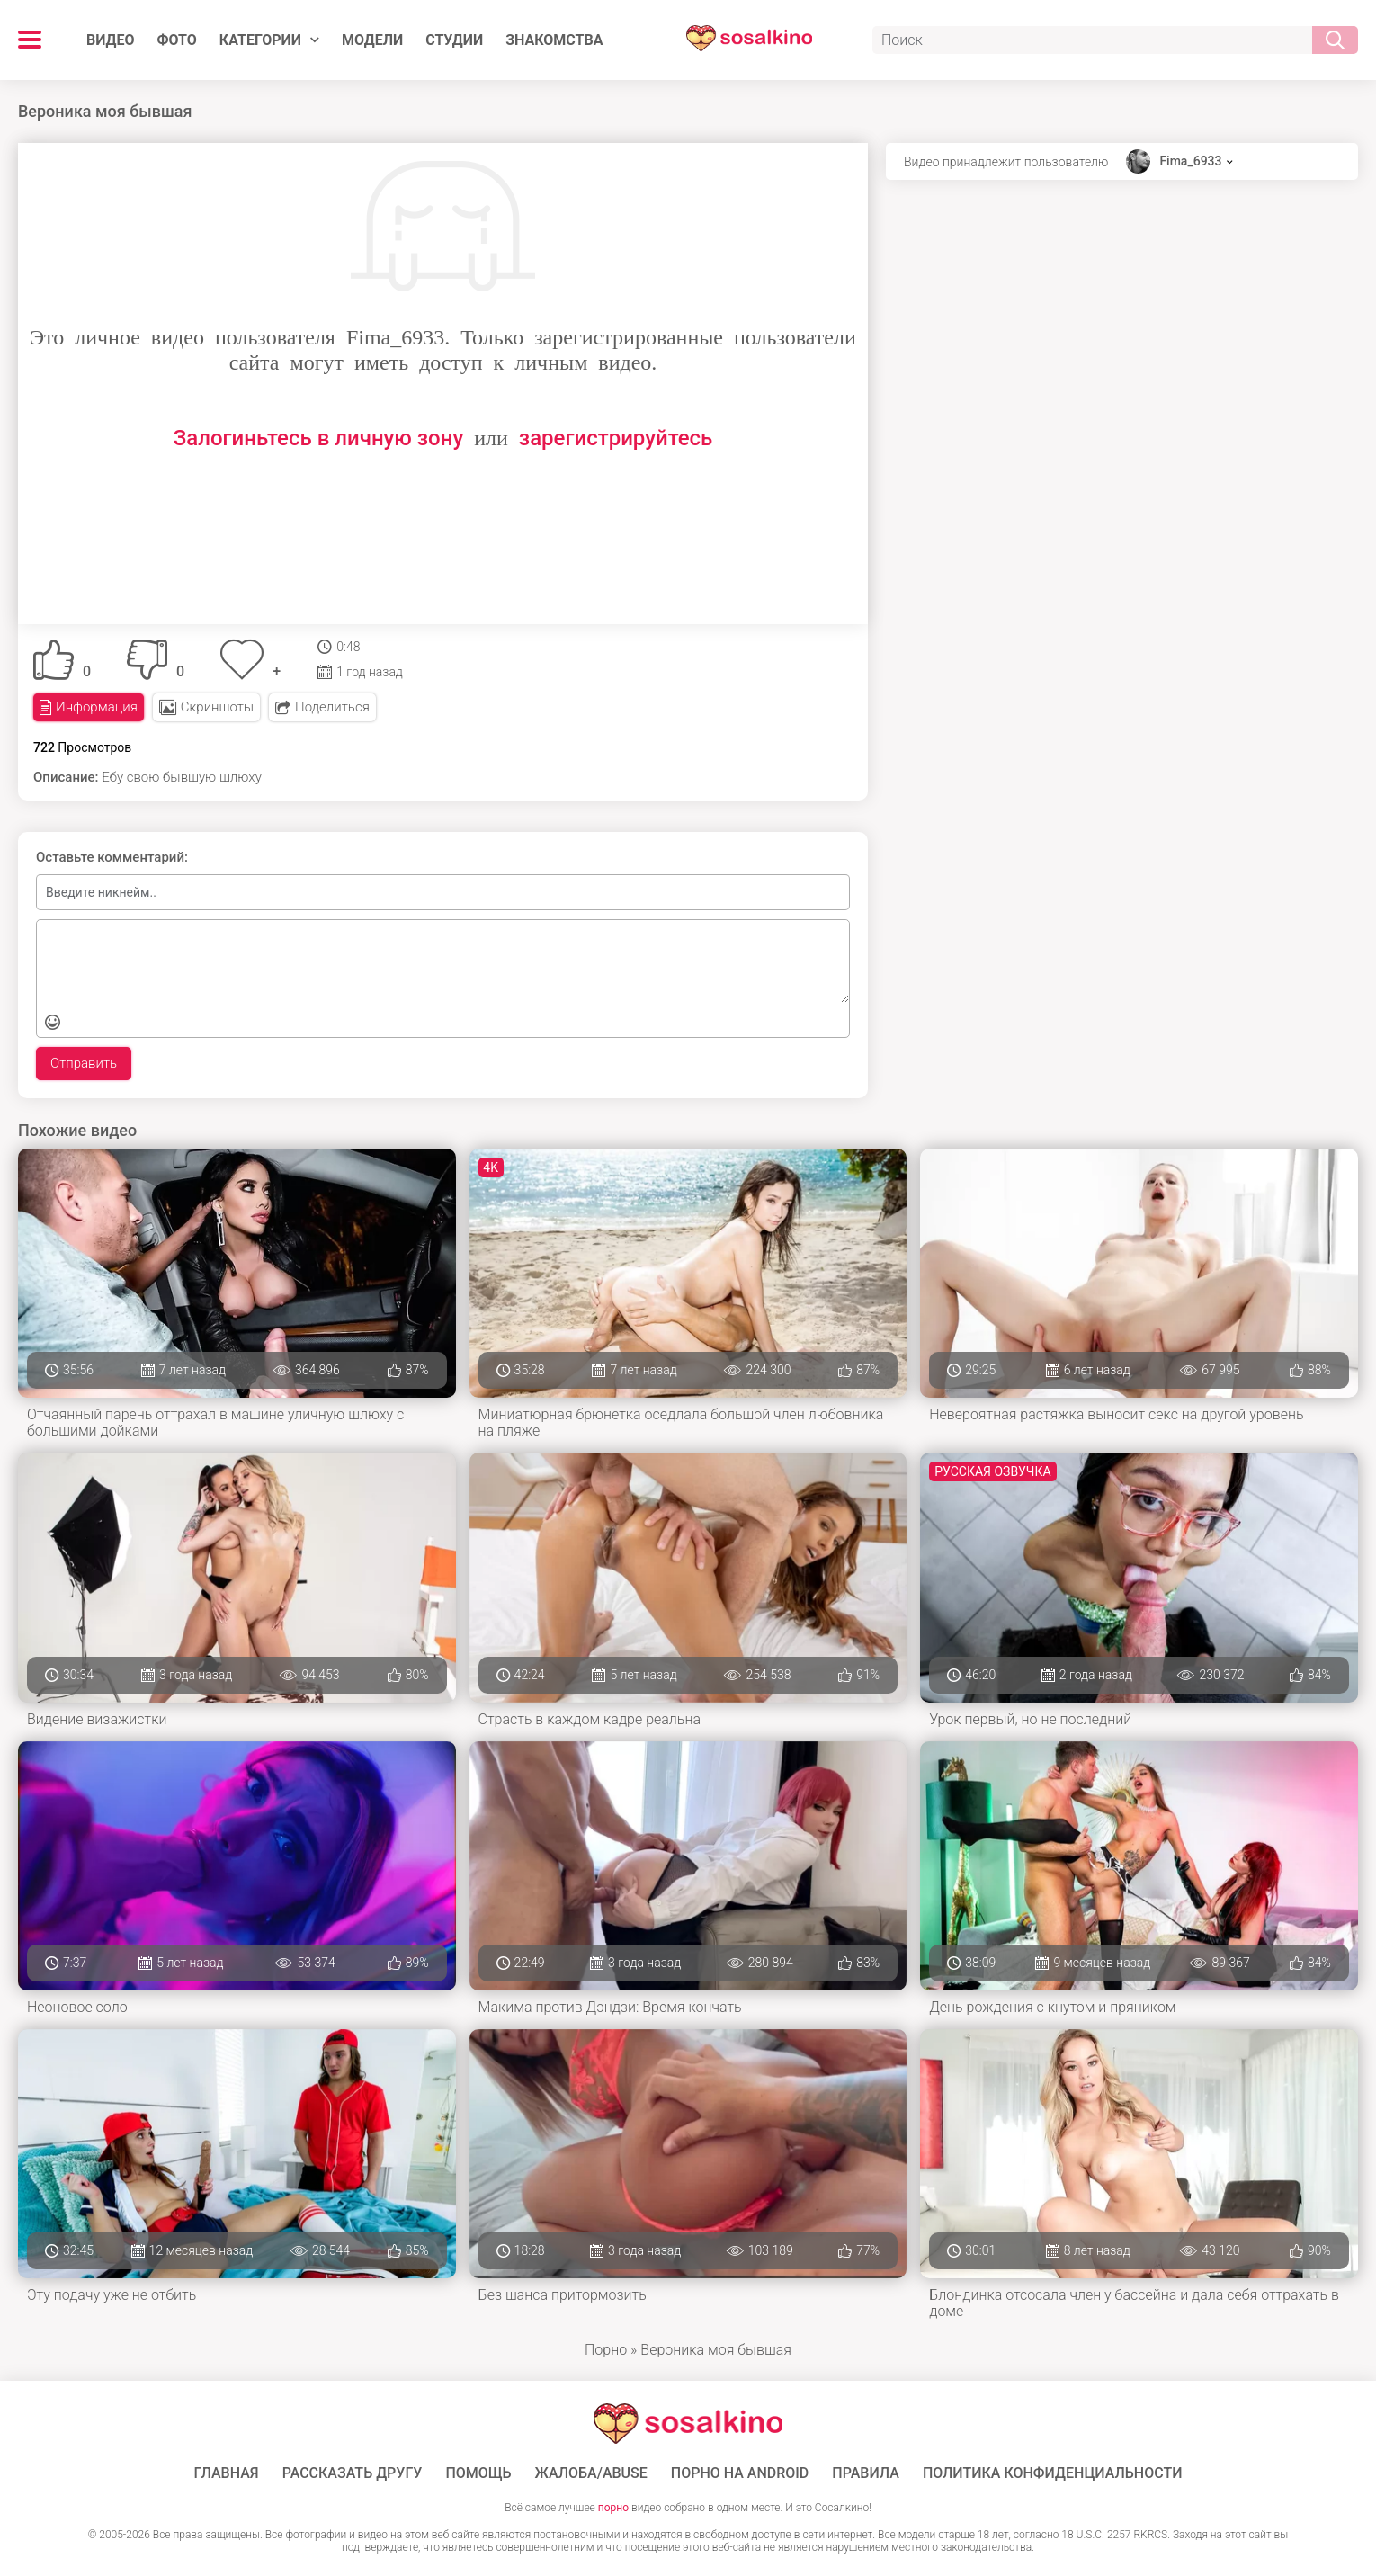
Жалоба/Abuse (591, 2473)
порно (613, 2507)
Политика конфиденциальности (1053, 2473)
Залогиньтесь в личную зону (319, 438)
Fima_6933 (1190, 161)
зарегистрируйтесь (615, 438)
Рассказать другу (352, 2473)
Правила (865, 2473)
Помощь (478, 2473)
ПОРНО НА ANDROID (740, 2473)
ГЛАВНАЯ (226, 2473)
